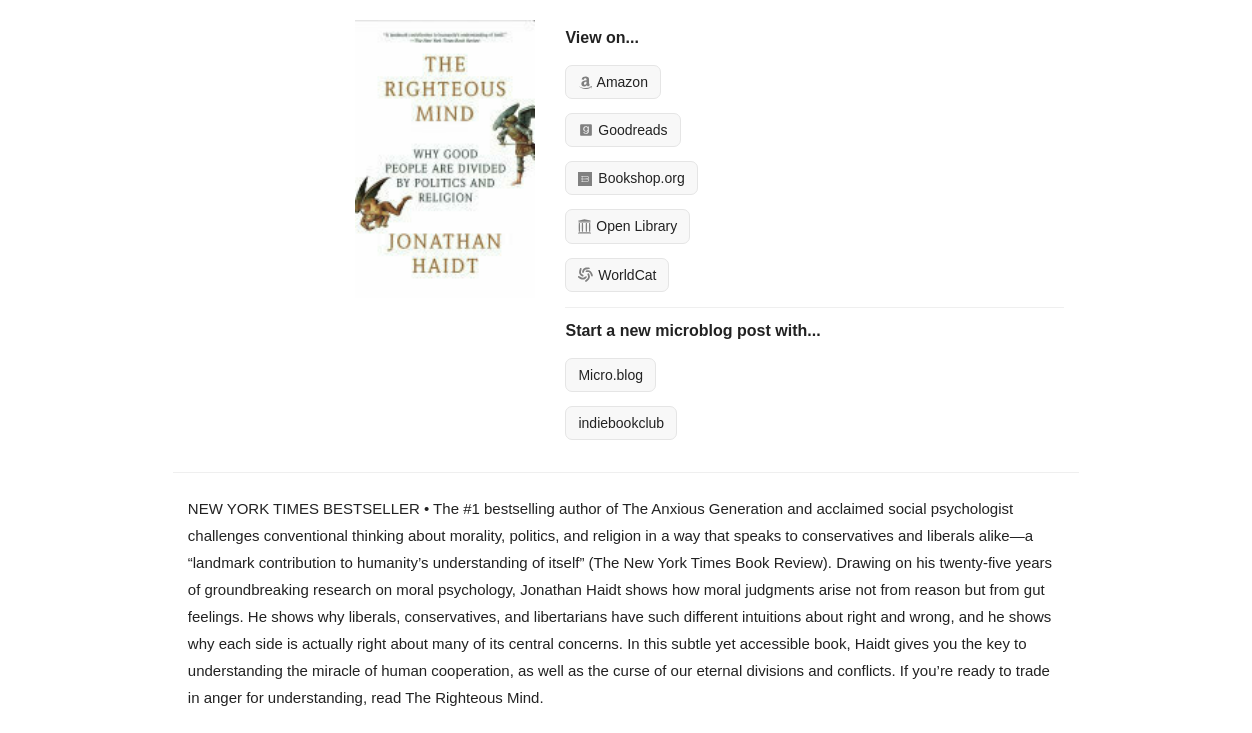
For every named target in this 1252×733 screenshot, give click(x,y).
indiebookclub (621, 423)
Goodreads (622, 130)
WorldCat (617, 275)
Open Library (627, 226)
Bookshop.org (631, 178)
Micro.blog (610, 375)
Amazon (612, 82)
